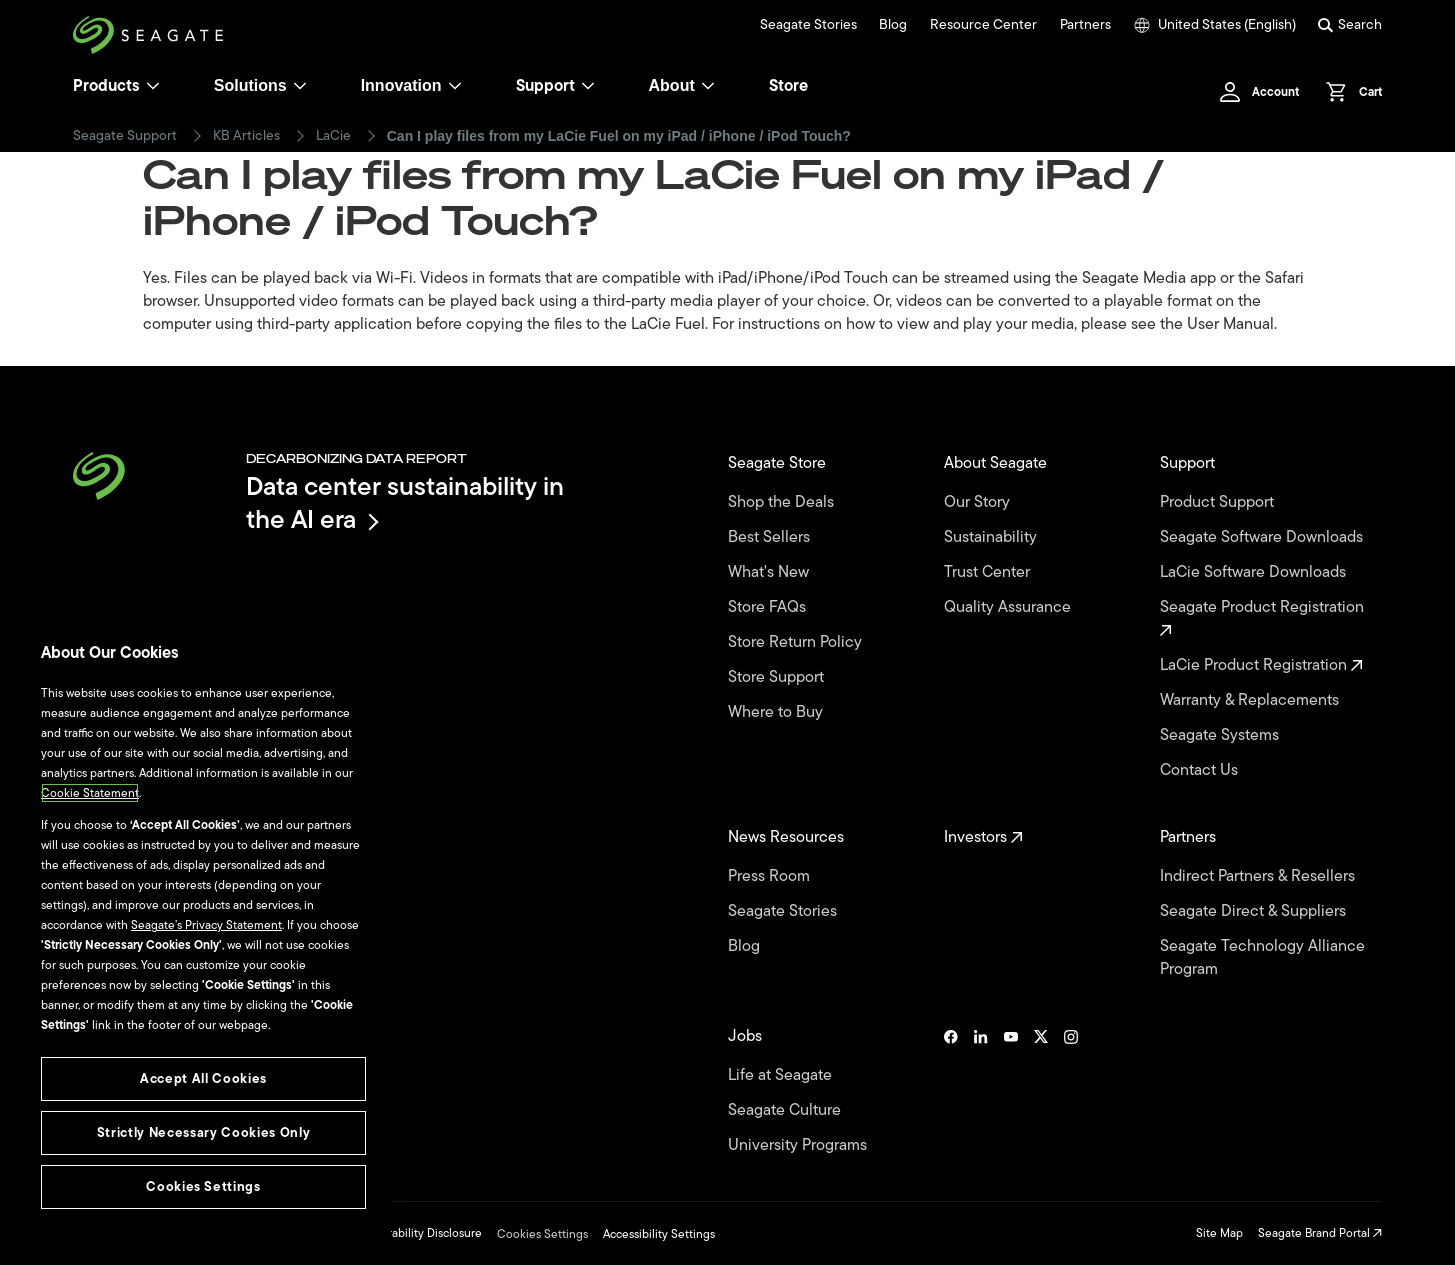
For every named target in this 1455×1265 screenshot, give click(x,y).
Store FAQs (769, 607)
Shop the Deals (785, 502)
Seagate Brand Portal (1320, 1233)
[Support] (588, 86)
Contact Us (1201, 770)
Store (788, 86)
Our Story (979, 502)
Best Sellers (771, 537)
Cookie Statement (90, 793)
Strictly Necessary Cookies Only (203, 1132)
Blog (893, 25)
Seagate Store (779, 463)
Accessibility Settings (659, 1234)
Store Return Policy (797, 642)
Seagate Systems (1221, 735)
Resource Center (983, 25)
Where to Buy (777, 712)
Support (545, 86)
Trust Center (989, 572)
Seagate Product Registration (1264, 616)
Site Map (1219, 1233)
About (682, 85)
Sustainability (992, 537)
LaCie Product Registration (1261, 665)
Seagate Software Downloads (1263, 537)
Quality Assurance (1009, 607)
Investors (983, 837)
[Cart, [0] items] (1348, 92)
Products (106, 86)
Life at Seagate (782, 1075)
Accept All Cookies (203, 1078)
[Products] (153, 86)
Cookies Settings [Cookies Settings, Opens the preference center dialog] (203, 1186)
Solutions (260, 85)
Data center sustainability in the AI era (405, 502)
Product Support (1219, 502)
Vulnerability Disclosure (419, 1233)
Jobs (747, 1036)
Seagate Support (125, 136)
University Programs (799, 1145)
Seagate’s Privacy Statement (206, 925)
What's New (770, 572)
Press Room (771, 876)
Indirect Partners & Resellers (1259, 876)
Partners (1085, 25)
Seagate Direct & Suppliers (1255, 911)
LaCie (333, 136)
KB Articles (246, 136)
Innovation (411, 85)
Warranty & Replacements (1251, 700)
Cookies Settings (542, 1234)
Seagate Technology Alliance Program (1262, 958)
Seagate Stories (808, 25)
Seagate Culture (786, 1110)
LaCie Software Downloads (1255, 572)
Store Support (778, 677)
